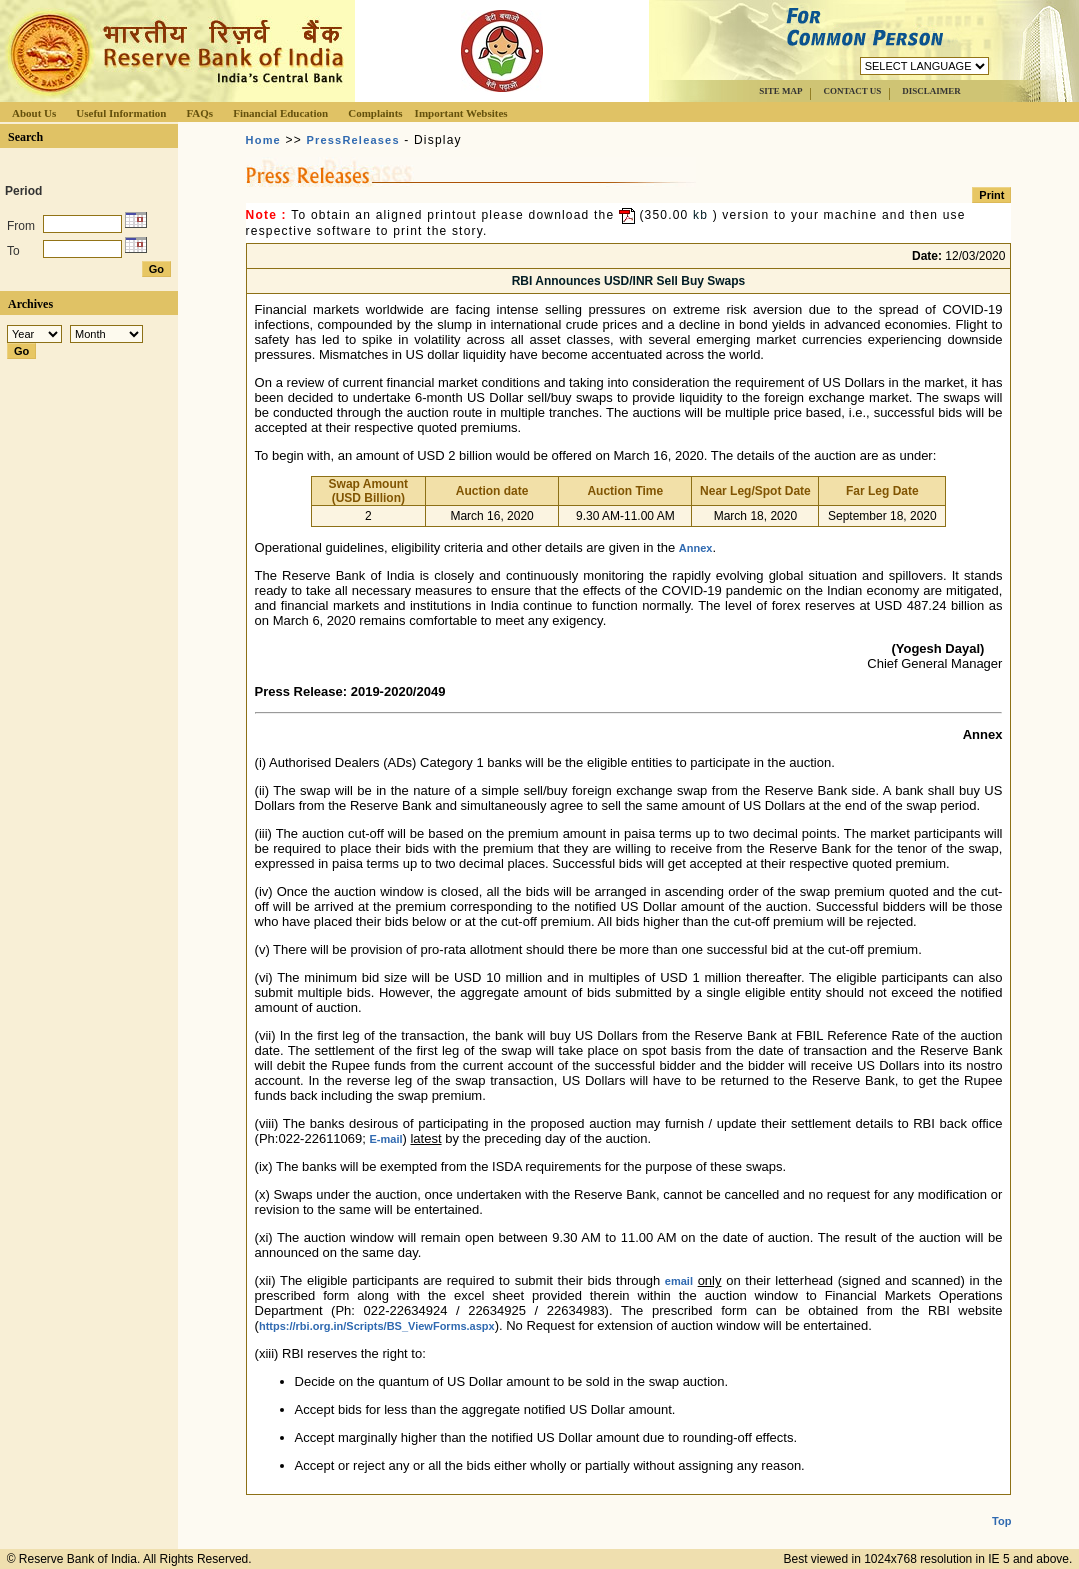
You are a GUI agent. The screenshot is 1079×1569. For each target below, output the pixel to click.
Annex (696, 548)
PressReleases (352, 140)
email (679, 1281)
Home (263, 140)
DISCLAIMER (931, 91)
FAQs (199, 113)
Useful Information (121, 113)
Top (1001, 1505)
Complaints (375, 113)
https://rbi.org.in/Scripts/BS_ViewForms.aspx (377, 1326)
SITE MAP (780, 91)
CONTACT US (852, 91)
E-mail (386, 1139)
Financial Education (280, 113)
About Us (34, 113)
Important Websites (461, 113)
